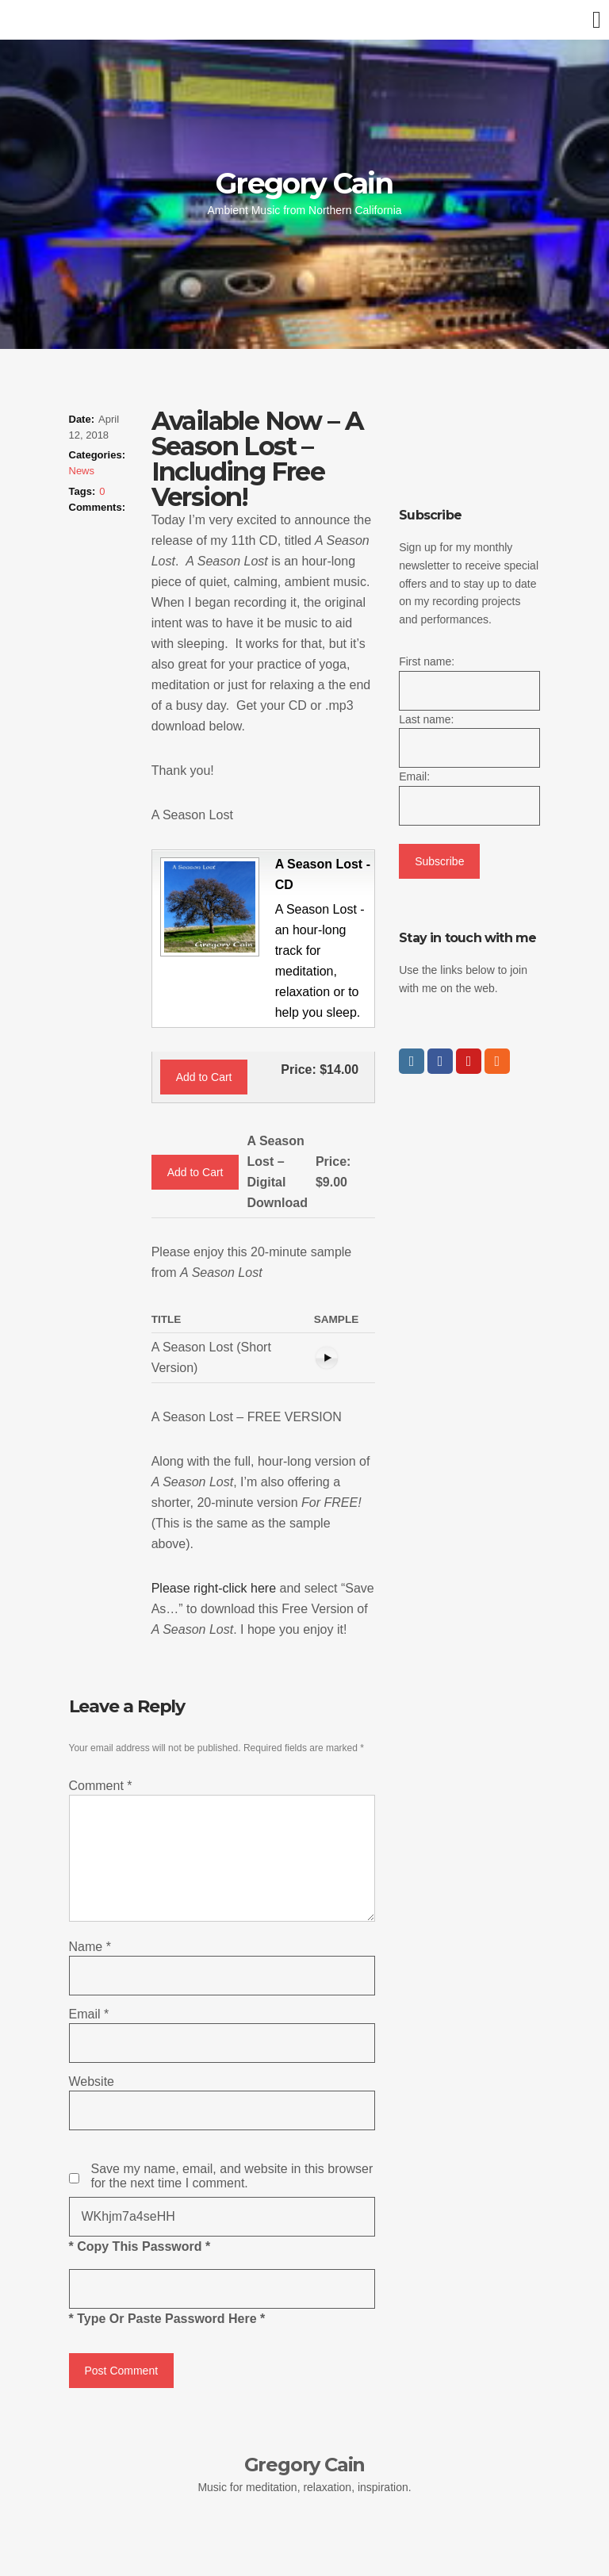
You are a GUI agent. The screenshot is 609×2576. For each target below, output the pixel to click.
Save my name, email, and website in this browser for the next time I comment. (232, 2176)
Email (89, 2014)
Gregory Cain (304, 183)
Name (90, 1946)
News (82, 471)
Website (92, 2081)
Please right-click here (213, 1588)
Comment (100, 1785)
